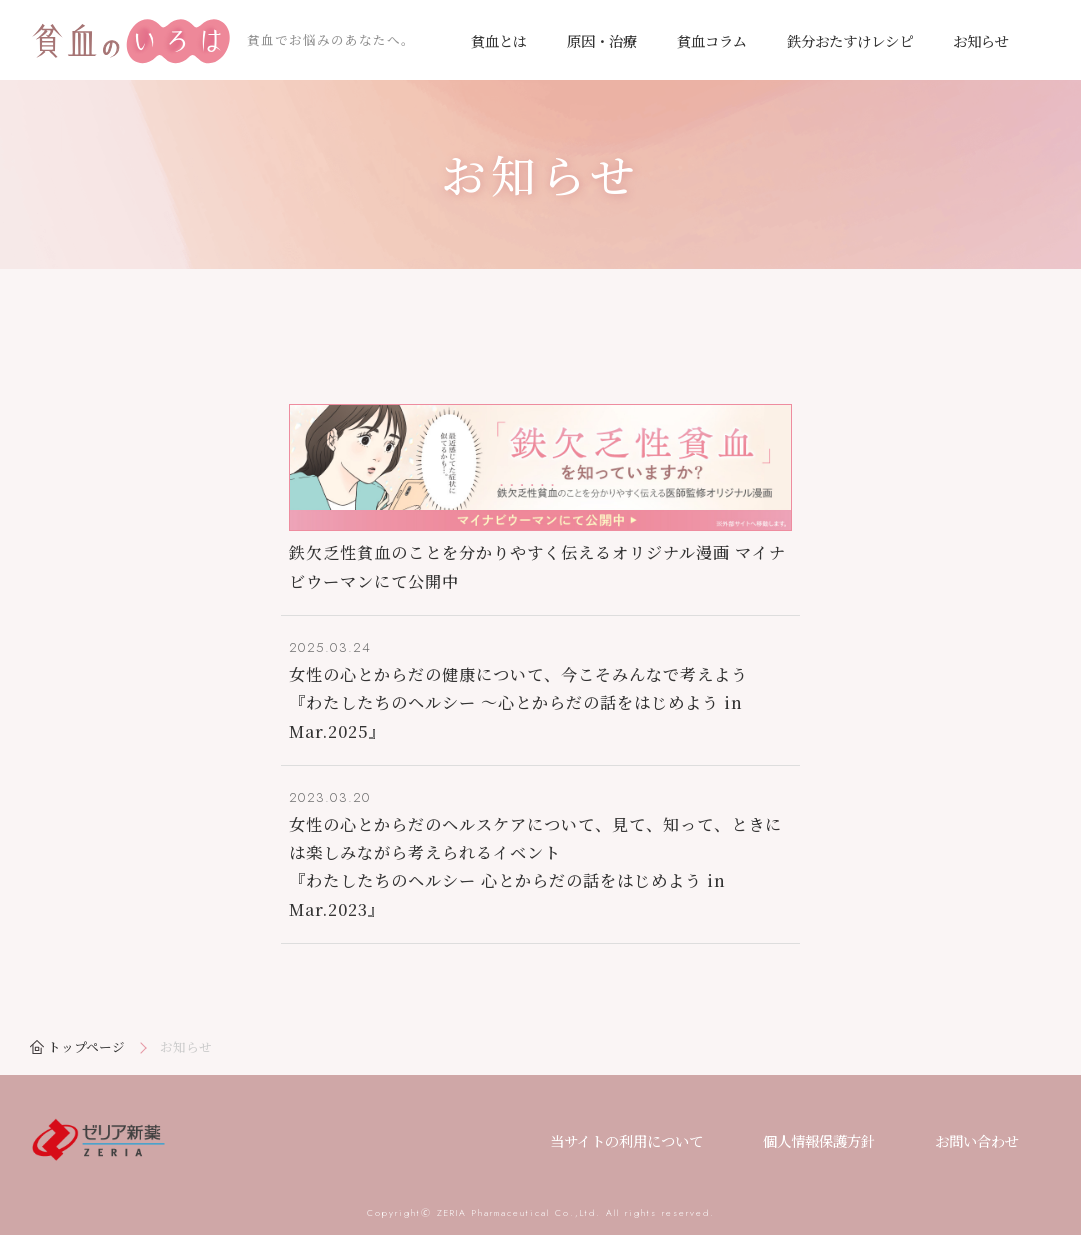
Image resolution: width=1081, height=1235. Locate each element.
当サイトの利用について (626, 1140)
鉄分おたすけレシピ (850, 40)
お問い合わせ (977, 1140)
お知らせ (981, 40)
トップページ (86, 1046)
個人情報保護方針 (819, 1140)
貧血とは (499, 40)
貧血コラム (712, 40)
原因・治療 (602, 40)
